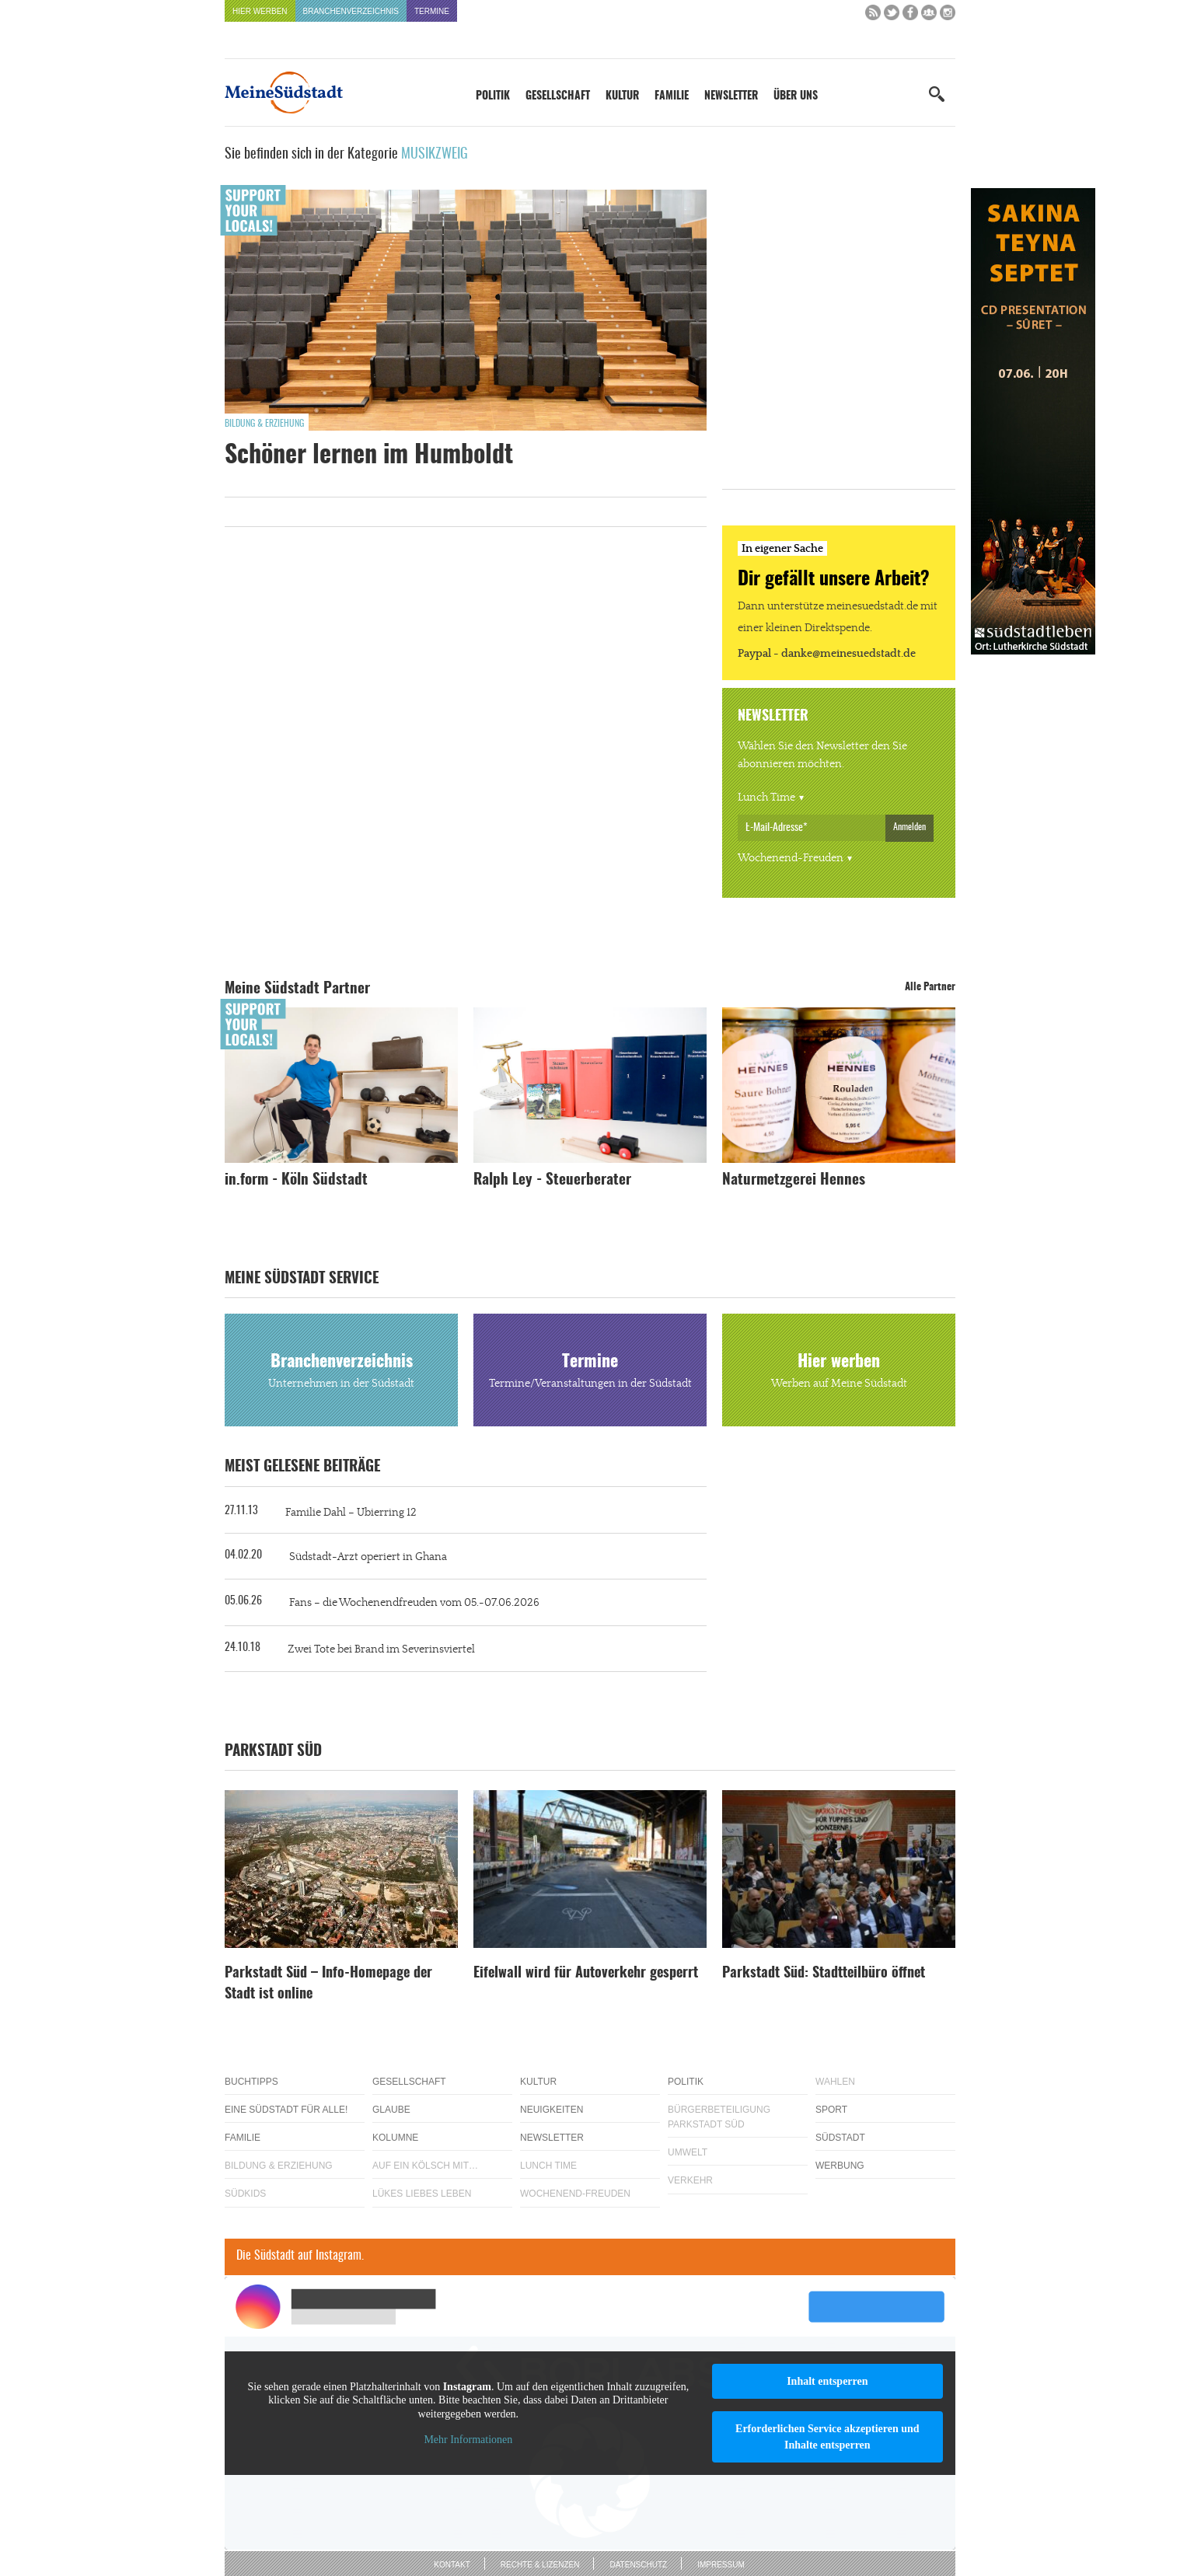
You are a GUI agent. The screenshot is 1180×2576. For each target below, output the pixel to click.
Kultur (622, 96)
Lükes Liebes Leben (421, 2193)
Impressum (721, 2564)
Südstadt (840, 2137)
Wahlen (835, 2081)
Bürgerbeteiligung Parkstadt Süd (719, 2117)
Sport (831, 2109)
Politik (493, 96)
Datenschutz (638, 2564)
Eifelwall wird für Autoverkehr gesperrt (585, 1974)
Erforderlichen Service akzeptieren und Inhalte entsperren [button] (827, 2437)
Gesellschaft (557, 96)
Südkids (245, 2193)
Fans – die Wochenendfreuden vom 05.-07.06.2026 (414, 1603)
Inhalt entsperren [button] (827, 2381)
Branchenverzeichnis (351, 11)
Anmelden (909, 827)
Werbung (839, 2165)
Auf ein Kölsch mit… (425, 2165)
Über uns (795, 96)
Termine (431, 11)
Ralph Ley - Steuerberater (552, 1180)
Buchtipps (251, 2081)
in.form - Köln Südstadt (296, 1180)
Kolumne (395, 2137)
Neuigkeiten (551, 2109)
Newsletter (731, 96)
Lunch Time (766, 797)
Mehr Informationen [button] (468, 2439)
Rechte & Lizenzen (540, 2564)
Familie (672, 96)
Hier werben (260, 11)
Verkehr (690, 2180)
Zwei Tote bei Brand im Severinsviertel (381, 1649)
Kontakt (452, 2564)
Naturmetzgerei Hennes (793, 1180)
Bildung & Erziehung (264, 423)
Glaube (391, 2109)
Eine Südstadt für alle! (286, 2109)
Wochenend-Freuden (790, 858)
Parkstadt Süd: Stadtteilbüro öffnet (823, 1974)
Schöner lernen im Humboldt (369, 455)
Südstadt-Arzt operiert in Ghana (368, 1557)
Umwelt (687, 2152)
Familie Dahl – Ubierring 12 (351, 1512)
